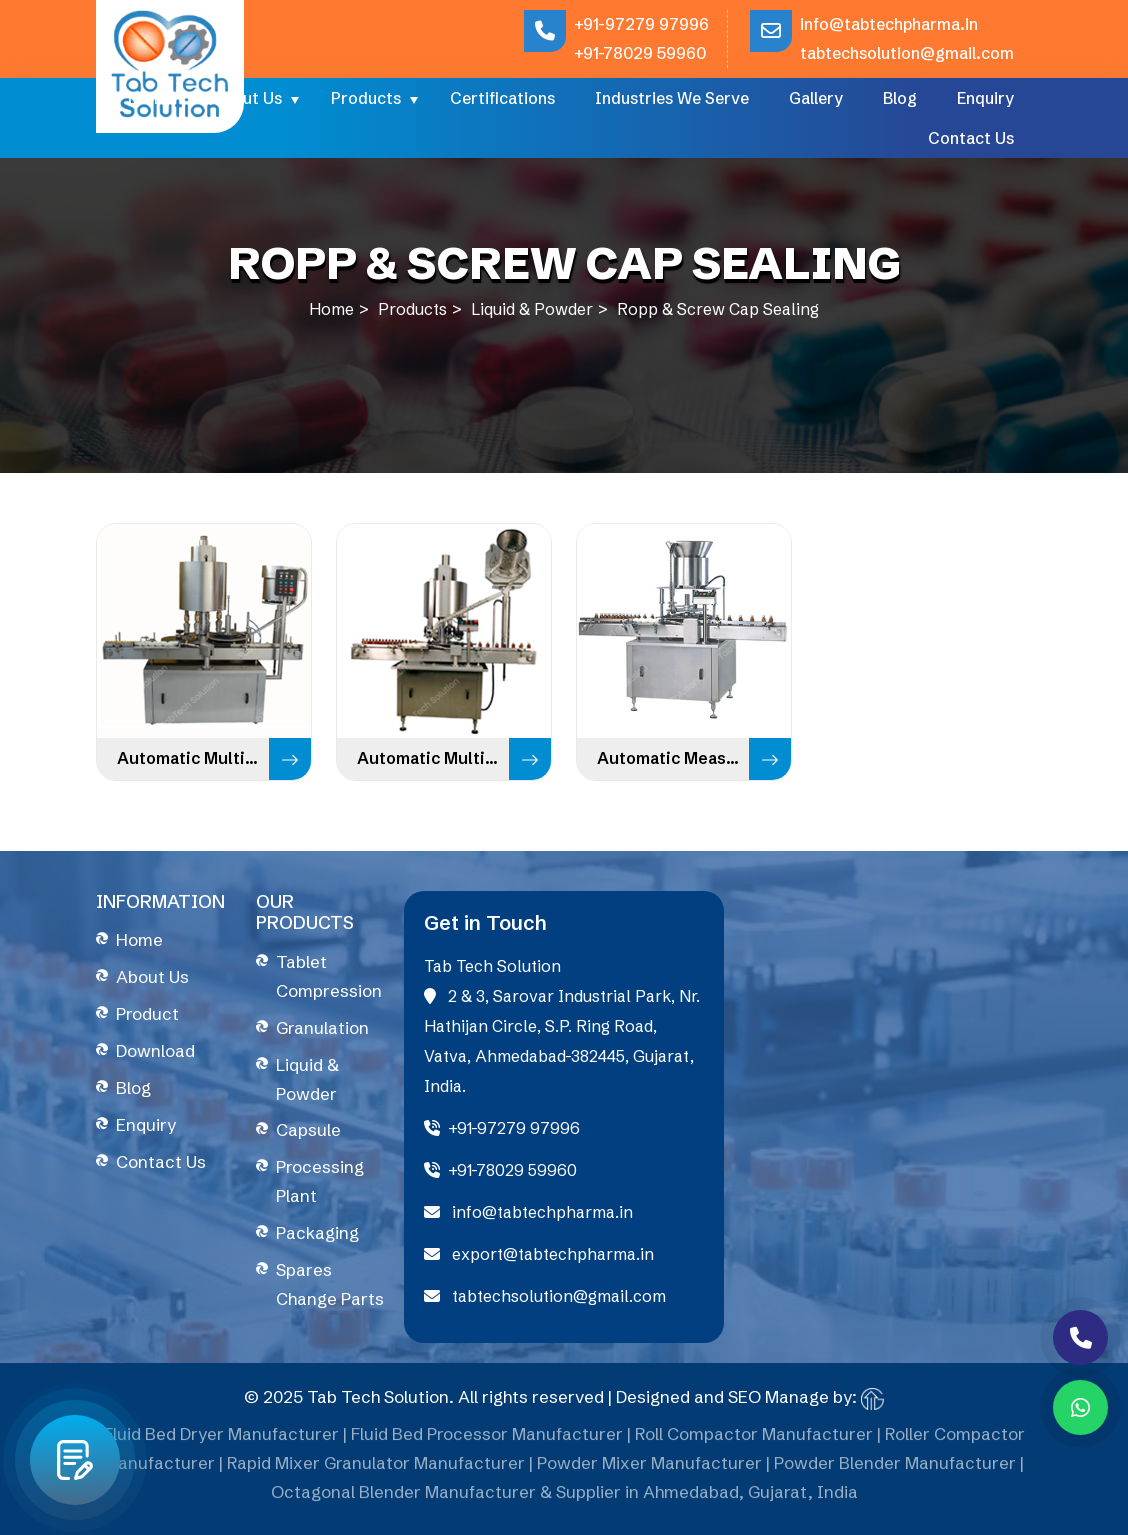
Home (150, 98)
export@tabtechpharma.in (539, 1254)
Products (366, 98)
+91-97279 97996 (641, 24)
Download (155, 1050)
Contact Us (971, 138)
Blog (900, 98)
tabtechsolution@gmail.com (907, 53)
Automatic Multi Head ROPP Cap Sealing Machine (433, 758)
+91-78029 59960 (640, 53)
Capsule (308, 1129)
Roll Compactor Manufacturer (754, 1440)
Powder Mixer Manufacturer (649, 1469)
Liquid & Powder (532, 309)
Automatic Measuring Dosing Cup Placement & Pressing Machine (673, 758)
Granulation (322, 1027)
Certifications (502, 98)
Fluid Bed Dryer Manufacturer (221, 1440)
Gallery (816, 98)
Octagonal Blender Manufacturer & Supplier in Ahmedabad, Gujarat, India (564, 1498)
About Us (247, 98)
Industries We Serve (672, 98)
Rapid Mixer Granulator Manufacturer (376, 1469)
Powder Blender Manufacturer (895, 1469)
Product (147, 1013)
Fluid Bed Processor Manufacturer (487, 1440)
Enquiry (985, 98)
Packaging (317, 1232)
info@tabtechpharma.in (889, 24)
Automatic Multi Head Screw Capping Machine (193, 758)
